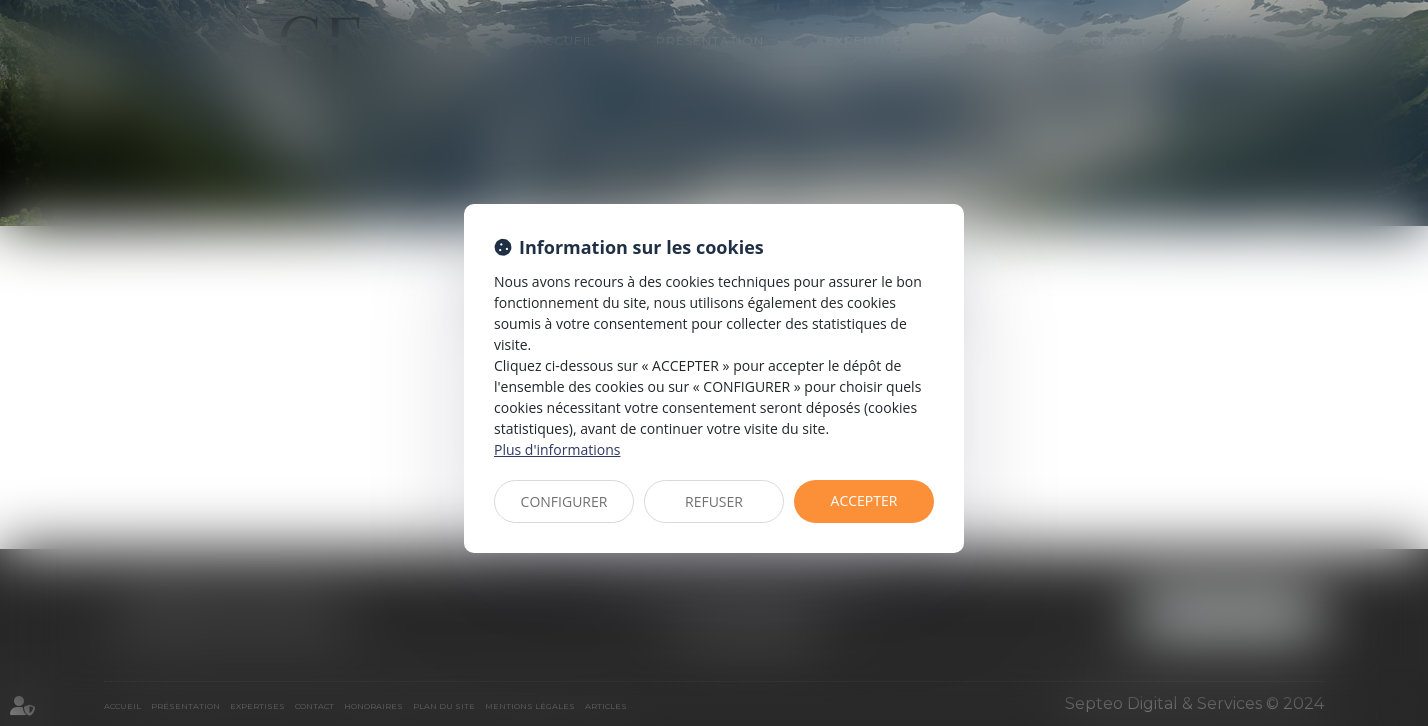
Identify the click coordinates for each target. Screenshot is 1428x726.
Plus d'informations (557, 449)
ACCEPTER (864, 500)
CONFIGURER (564, 501)
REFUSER (714, 501)
